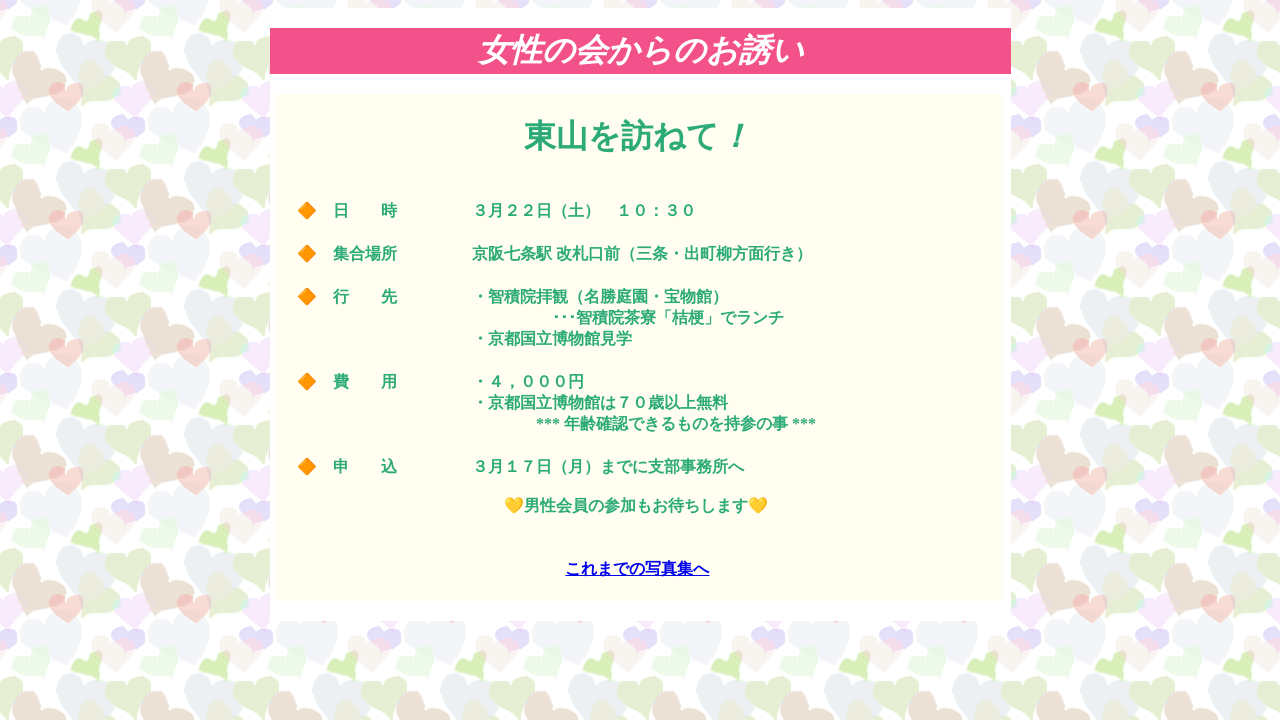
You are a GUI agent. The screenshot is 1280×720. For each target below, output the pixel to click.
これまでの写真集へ (637, 568)
